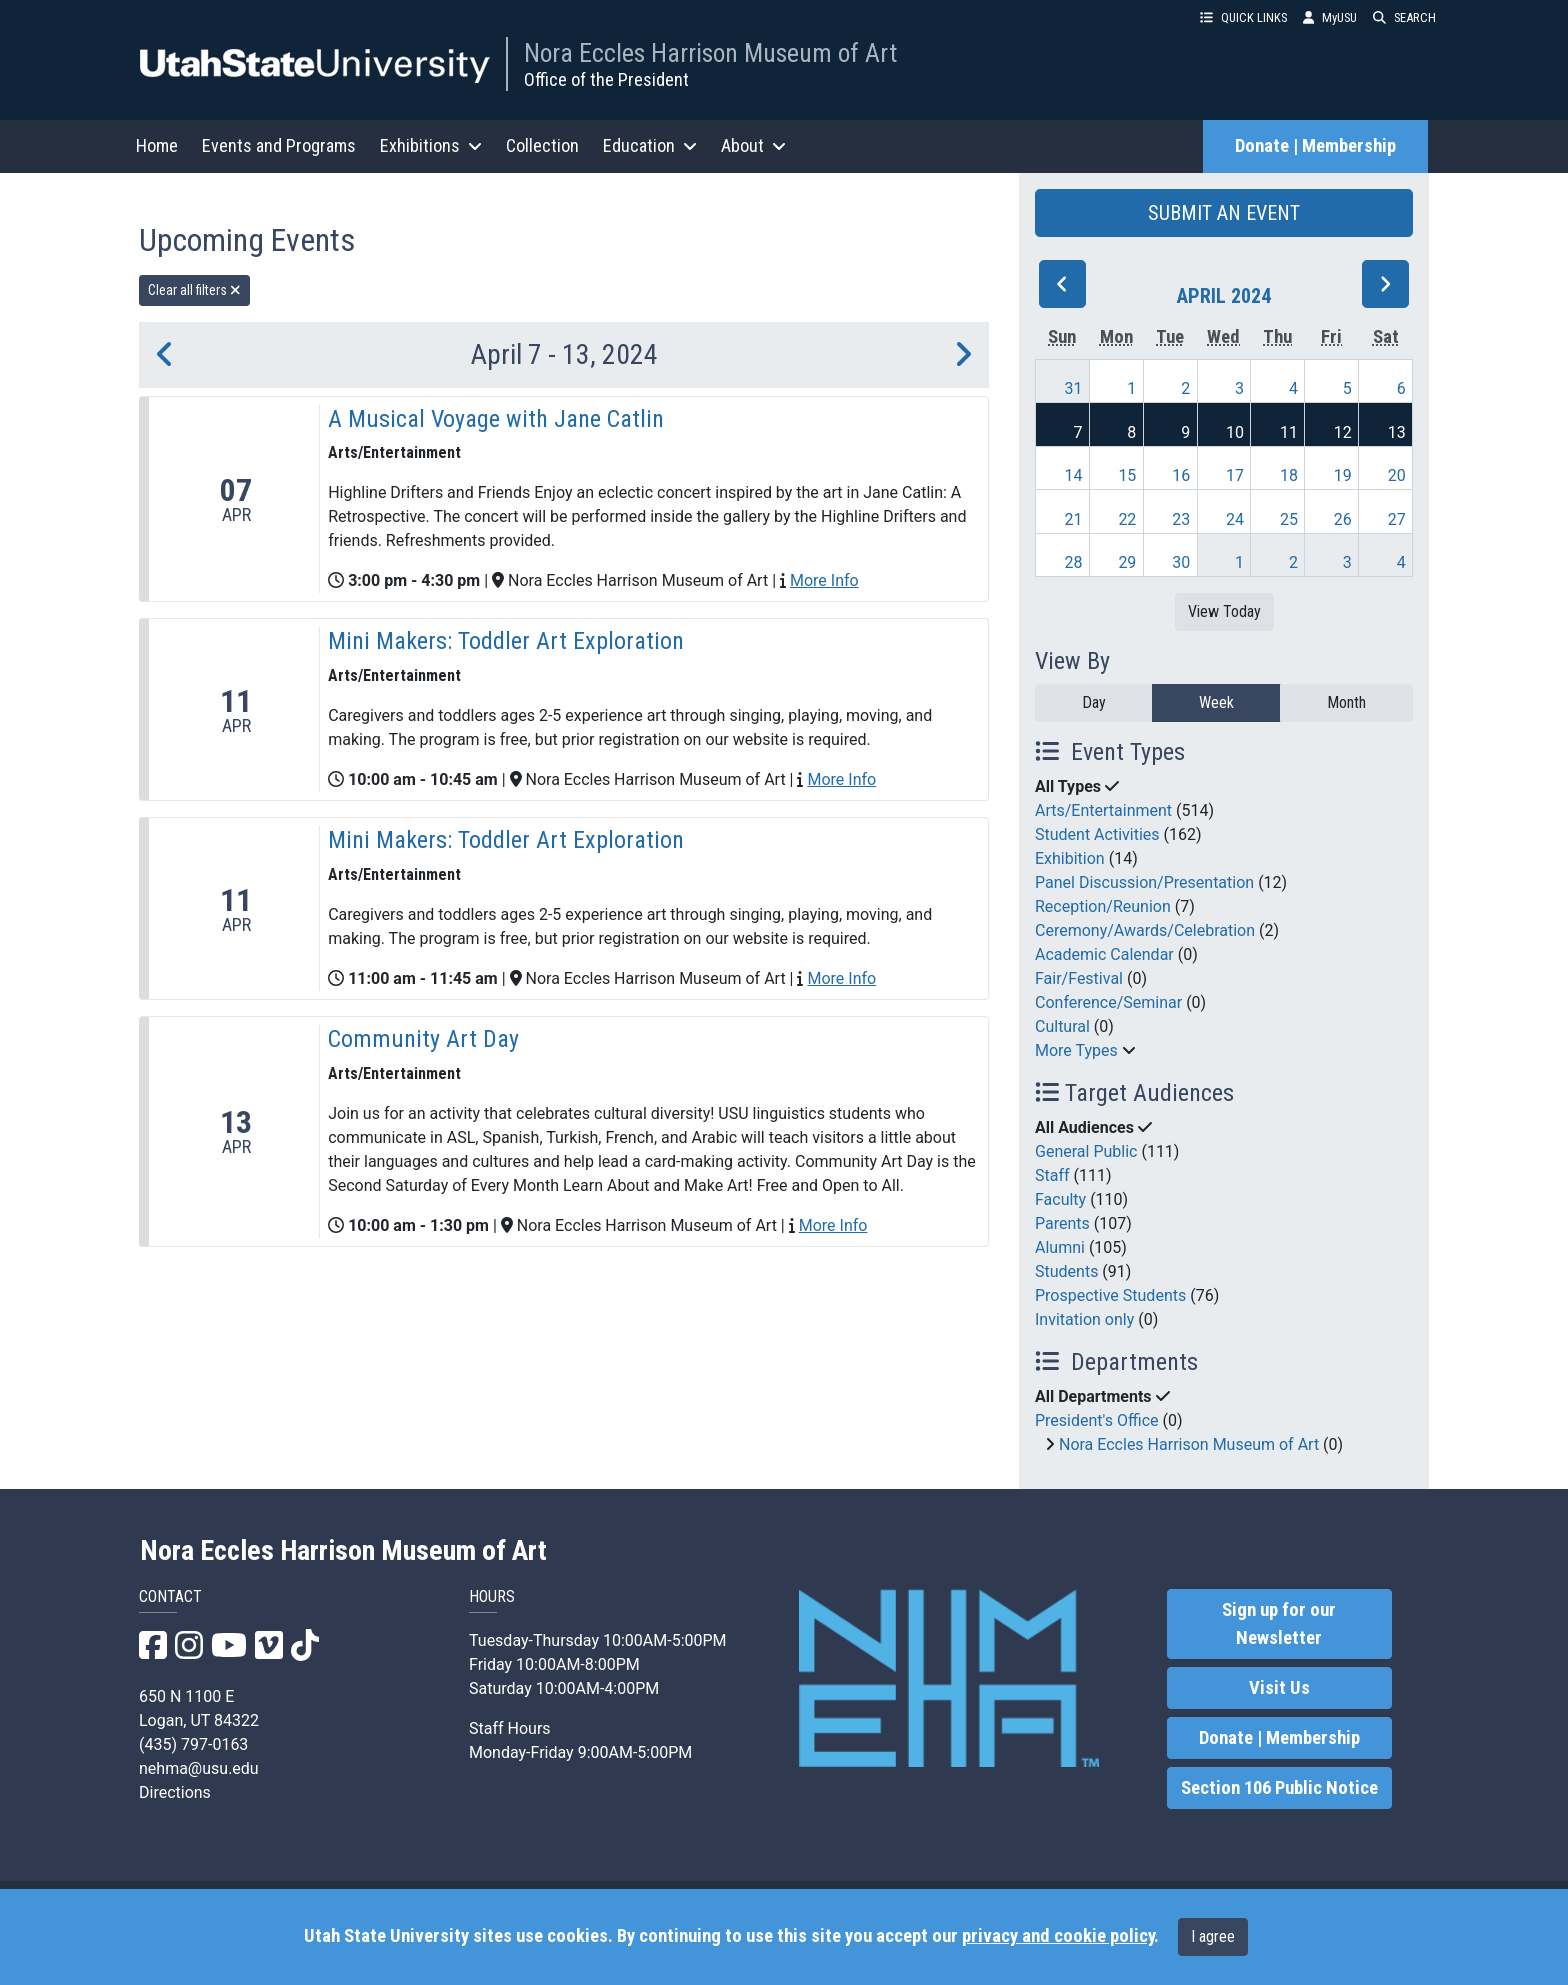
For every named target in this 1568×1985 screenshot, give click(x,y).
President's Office (1097, 1420)
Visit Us (1279, 1688)
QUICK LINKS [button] (1243, 17)
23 (1181, 519)
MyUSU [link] (1330, 17)
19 (1343, 475)
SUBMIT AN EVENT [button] (1224, 213)
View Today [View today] (1224, 611)
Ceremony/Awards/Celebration (1145, 930)
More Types (1076, 1050)
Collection (542, 145)
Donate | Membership (1315, 146)
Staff (1052, 1175)
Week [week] (1216, 702)
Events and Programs (279, 145)
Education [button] (650, 145)
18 (1289, 475)
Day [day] (1094, 702)
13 (1397, 432)
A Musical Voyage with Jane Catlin (496, 419)
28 (1074, 562)
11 (1289, 432)
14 (1074, 475)
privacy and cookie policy (1058, 1936)
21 (1074, 519)
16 (1181, 475)
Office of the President (606, 79)
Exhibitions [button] (431, 145)
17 (1235, 475)
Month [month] (1346, 702)
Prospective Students (1110, 1295)
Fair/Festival (1079, 978)
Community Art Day (423, 1039)
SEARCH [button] (1404, 17)
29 (1127, 562)
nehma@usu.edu (199, 1768)
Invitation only (1084, 1319)
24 (1235, 519)
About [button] (753, 145)
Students (1066, 1271)
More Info (824, 580)
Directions (175, 1792)
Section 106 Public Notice (1279, 1788)
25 (1289, 519)
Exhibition (1070, 858)
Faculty (1060, 1199)
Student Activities (1097, 834)
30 (1181, 562)
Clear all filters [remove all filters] (194, 290)
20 (1397, 475)
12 (1343, 432)
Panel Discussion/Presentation (1144, 882)
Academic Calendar (1104, 954)
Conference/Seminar (1108, 1002)
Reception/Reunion (1103, 906)
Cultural (1062, 1026)
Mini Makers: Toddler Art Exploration (506, 641)
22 (1127, 519)
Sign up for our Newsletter (1279, 1624)
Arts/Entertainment (1103, 810)
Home (157, 145)
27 (1397, 519)
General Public (1086, 1151)
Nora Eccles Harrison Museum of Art (710, 53)
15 (1127, 475)
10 (1235, 432)
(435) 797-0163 (193, 1744)
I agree (1213, 1936)
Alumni (1060, 1247)
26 (1343, 519)
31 (1074, 388)
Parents (1062, 1223)
